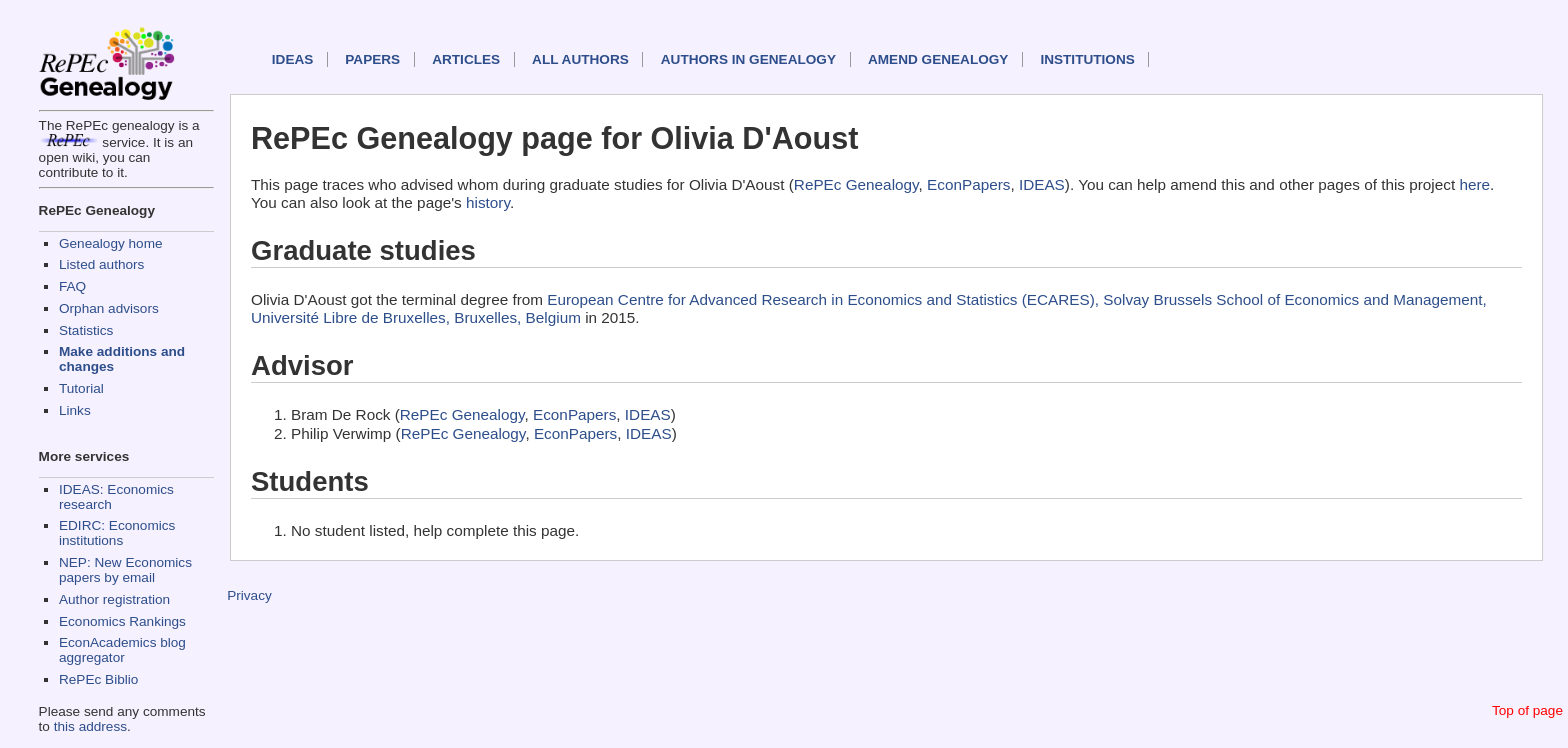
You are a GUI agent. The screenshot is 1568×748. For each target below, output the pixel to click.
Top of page (1527, 710)
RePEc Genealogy (856, 184)
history (488, 202)
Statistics (86, 330)
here (1474, 184)
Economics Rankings (122, 621)
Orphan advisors (109, 308)
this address (90, 726)
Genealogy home (111, 243)
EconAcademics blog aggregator (122, 650)
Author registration (114, 599)
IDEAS (293, 59)
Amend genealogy (938, 59)
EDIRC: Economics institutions (117, 533)
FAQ (72, 286)
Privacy (249, 595)
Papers (372, 59)
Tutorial (81, 388)
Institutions (1087, 59)
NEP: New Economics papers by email (125, 570)
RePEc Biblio (98, 679)
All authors (580, 59)
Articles (466, 59)
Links (75, 410)
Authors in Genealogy (748, 59)
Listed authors (101, 264)
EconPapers (968, 184)
